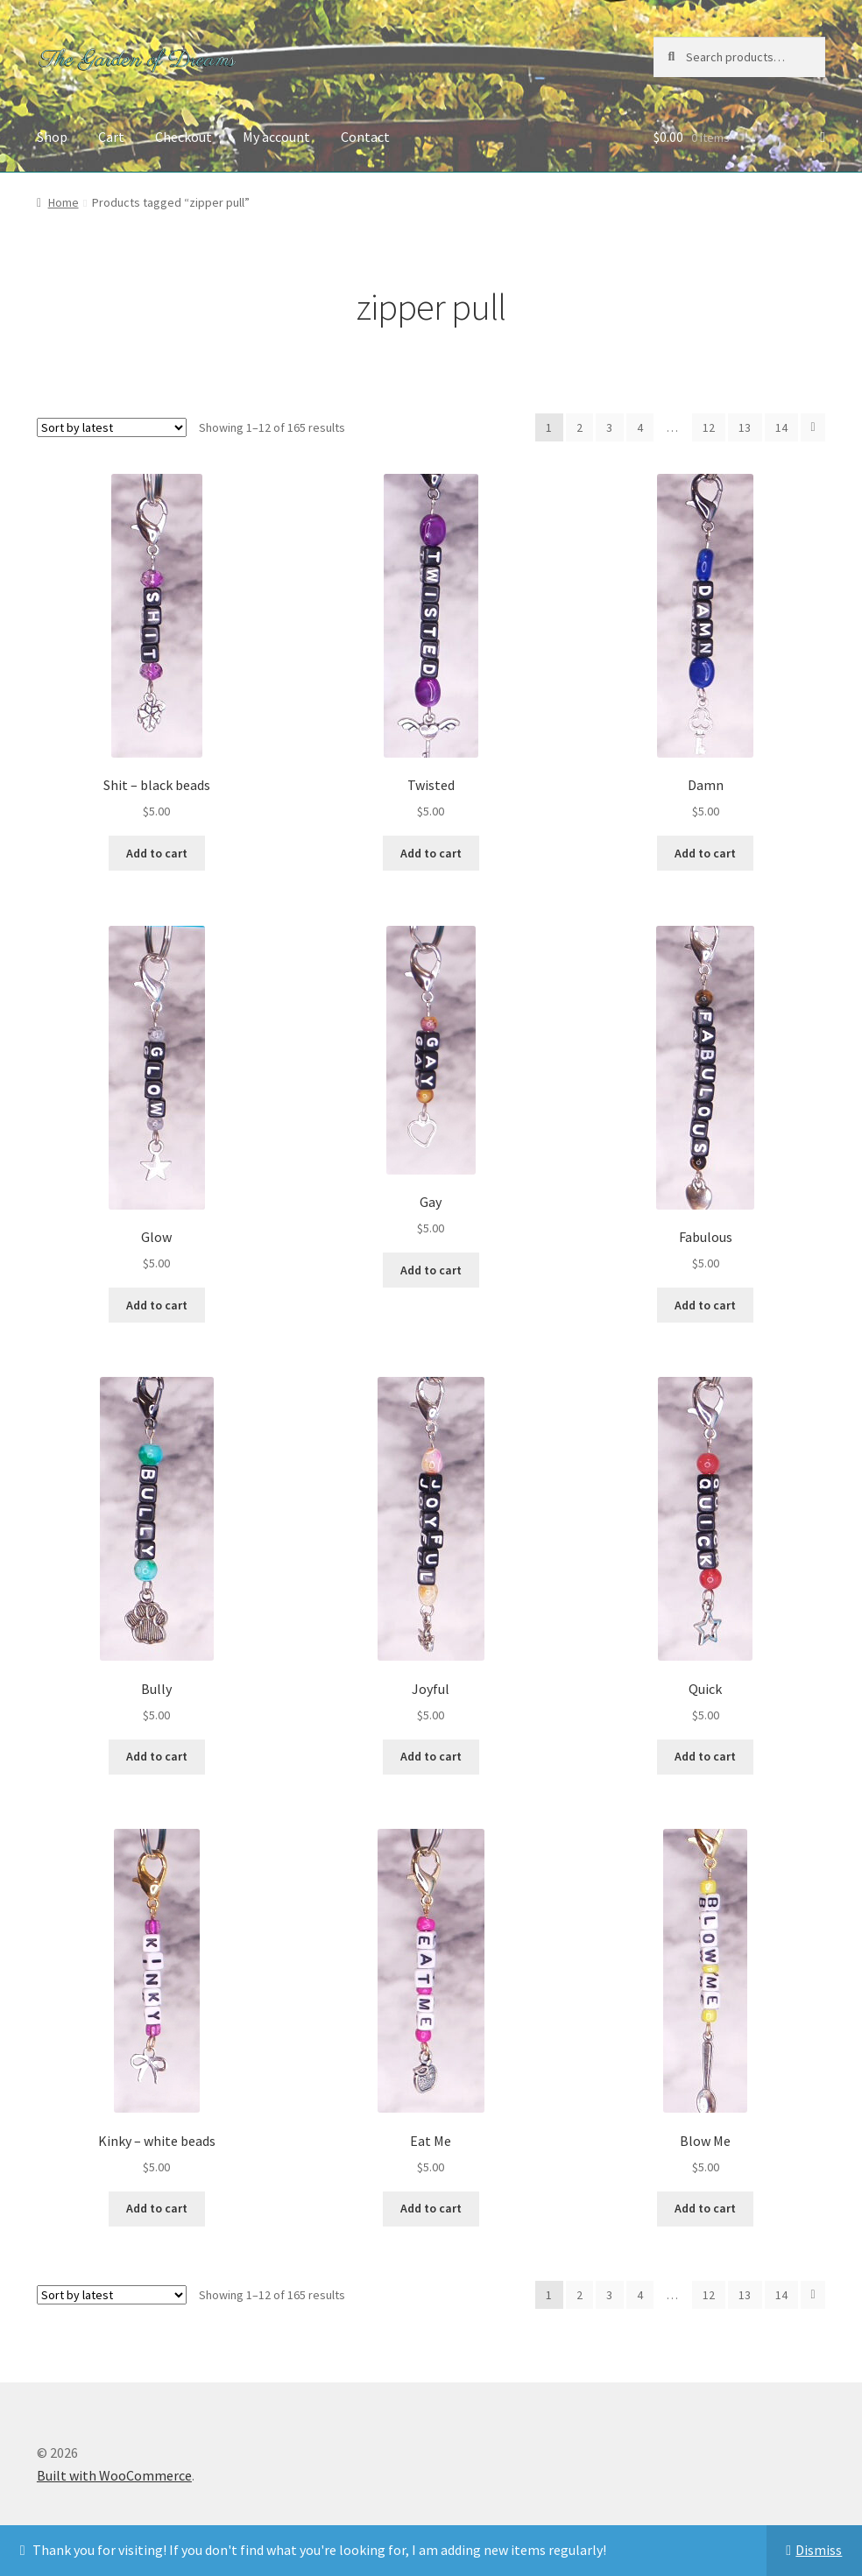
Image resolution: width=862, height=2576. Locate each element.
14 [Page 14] (781, 427)
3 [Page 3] (609, 427)
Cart (111, 136)
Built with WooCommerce (114, 2475)
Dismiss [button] (818, 2549)
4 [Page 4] (640, 427)
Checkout (183, 136)
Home (63, 202)
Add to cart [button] (156, 853)
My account (276, 136)
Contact (365, 136)
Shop (52, 136)
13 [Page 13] (744, 427)
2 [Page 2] (579, 427)
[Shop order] (112, 427)
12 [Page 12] (709, 427)
